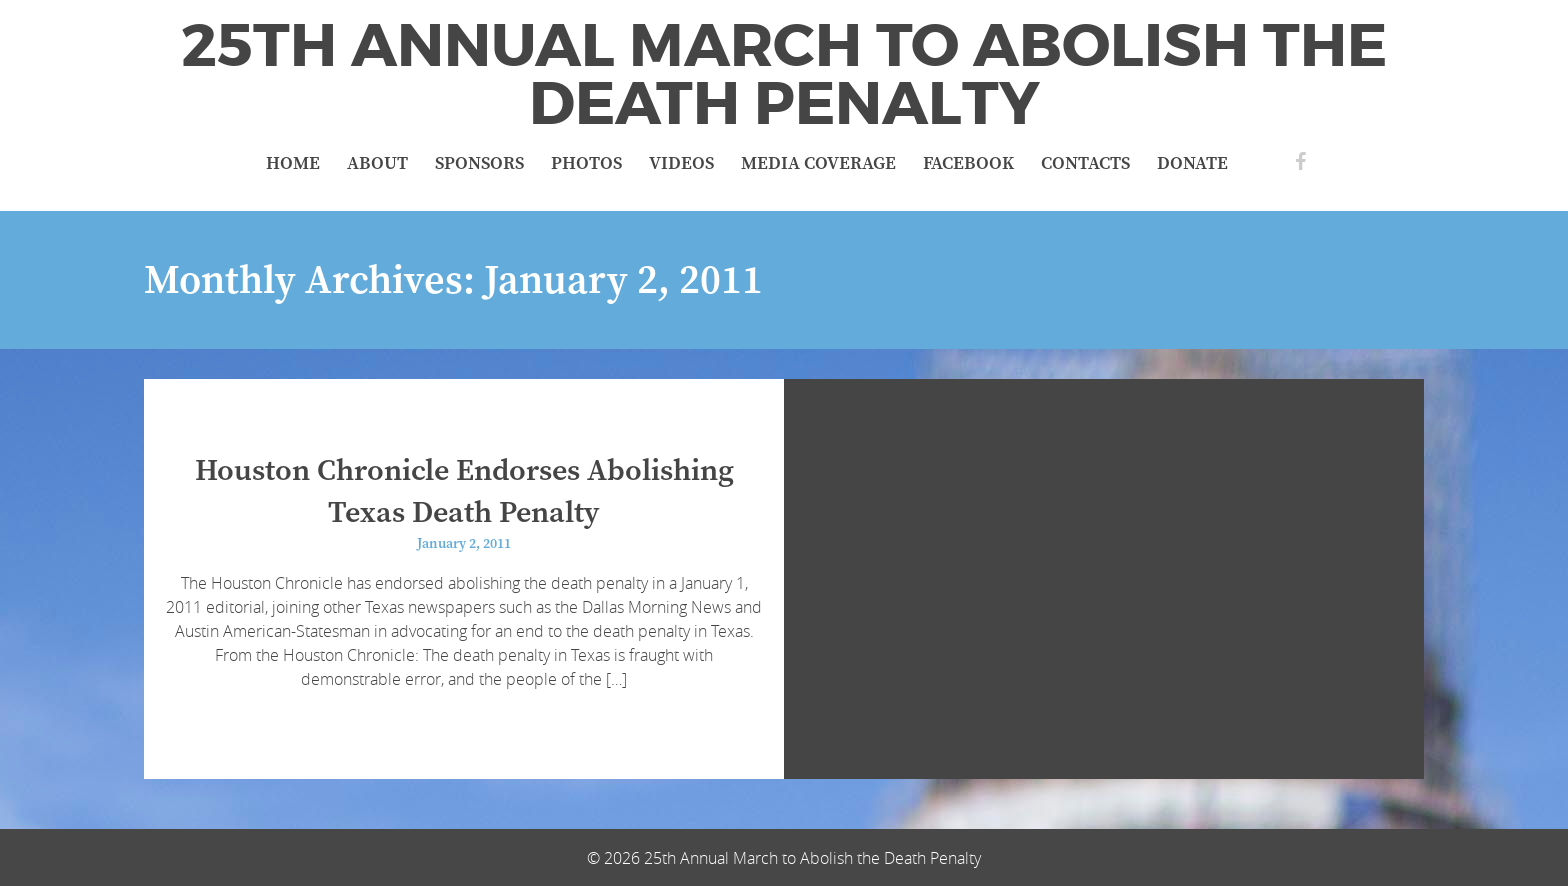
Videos (681, 163)
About (377, 163)
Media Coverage (818, 163)
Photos (586, 163)
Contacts (1085, 163)
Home (293, 163)
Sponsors (479, 163)
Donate (1192, 163)
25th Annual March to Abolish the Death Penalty (784, 75)
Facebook (968, 163)
